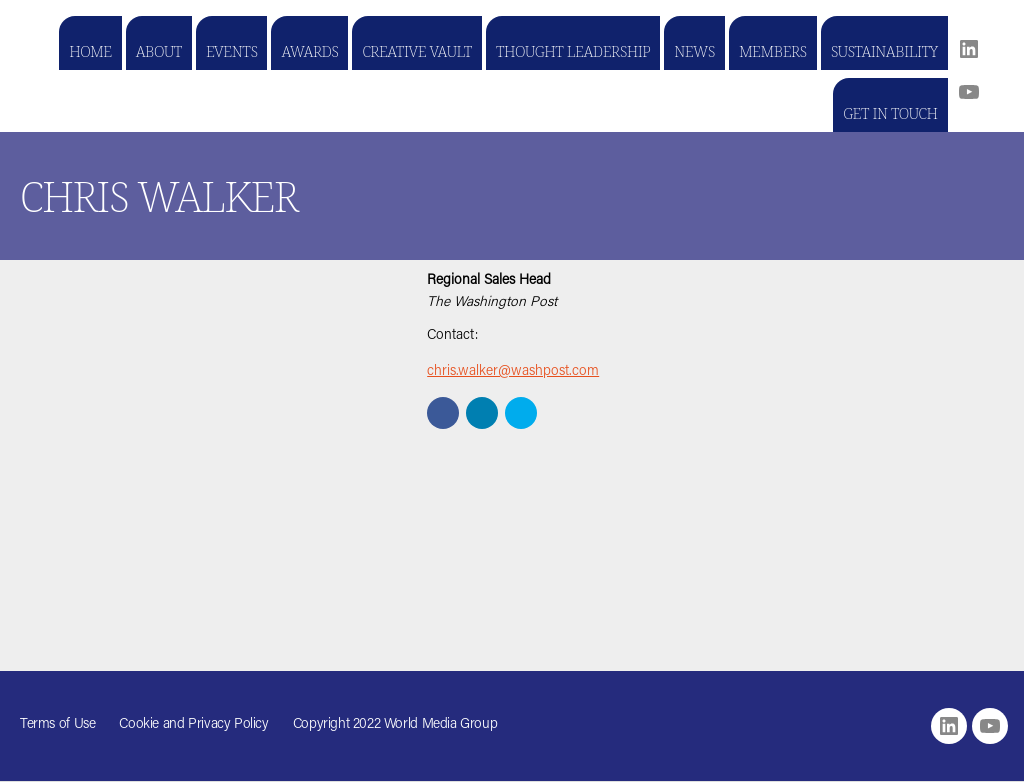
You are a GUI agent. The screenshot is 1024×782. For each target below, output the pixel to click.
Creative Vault (416, 51)
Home (90, 51)
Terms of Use (57, 725)
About (159, 51)
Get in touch (890, 113)
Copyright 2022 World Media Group (395, 725)
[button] (443, 413)
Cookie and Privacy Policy (193, 725)
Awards (309, 51)
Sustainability (884, 51)
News (694, 51)
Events (231, 51)
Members (773, 51)
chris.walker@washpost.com (513, 372)
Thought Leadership (573, 51)
